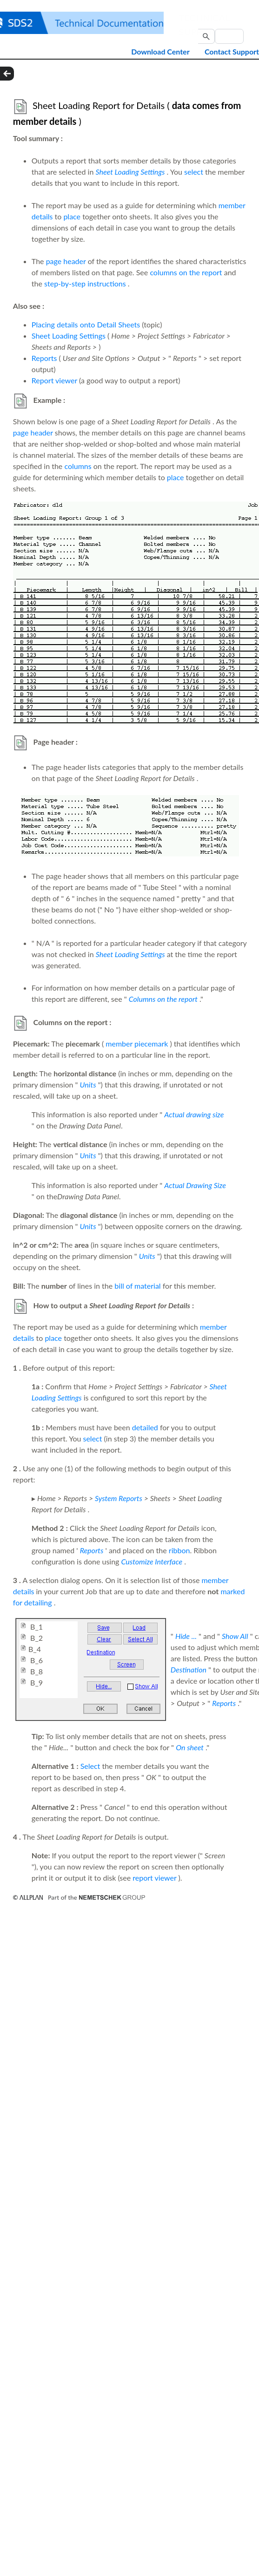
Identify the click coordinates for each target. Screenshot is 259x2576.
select (193, 171)
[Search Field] (229, 36)
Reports (44, 357)
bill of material (137, 1285)
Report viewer (54, 380)
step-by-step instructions (85, 283)
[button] (206, 36)
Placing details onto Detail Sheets (86, 324)
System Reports (118, 1498)
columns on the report (186, 272)
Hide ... (186, 1635)
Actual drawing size (194, 1114)
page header (66, 261)
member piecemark (137, 1043)
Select (90, 1765)
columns (77, 466)
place (71, 216)
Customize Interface (152, 1561)
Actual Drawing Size (195, 1185)
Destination (188, 1669)
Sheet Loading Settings (130, 171)
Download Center (160, 51)
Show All (235, 1635)
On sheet (190, 1747)
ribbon (179, 1550)
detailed (145, 1427)
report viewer (154, 1877)
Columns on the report (163, 998)
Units (88, 1084)
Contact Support (232, 51)
